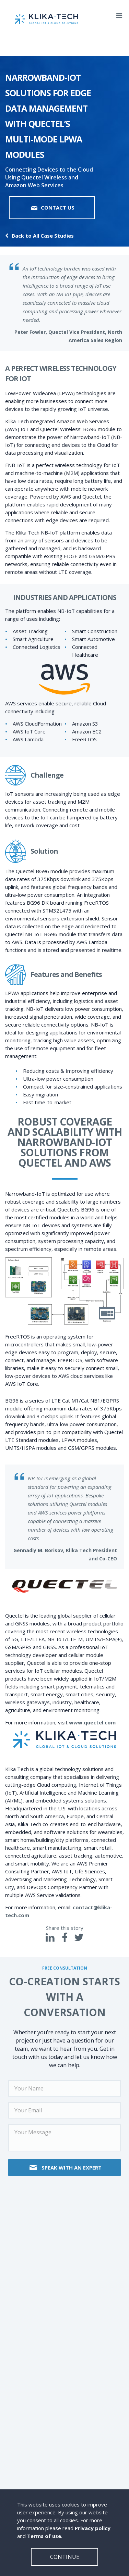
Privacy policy (92, 2528)
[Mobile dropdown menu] (119, 14)
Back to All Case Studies (39, 236)
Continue (64, 2557)
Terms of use (44, 2536)
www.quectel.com (92, 1722)
